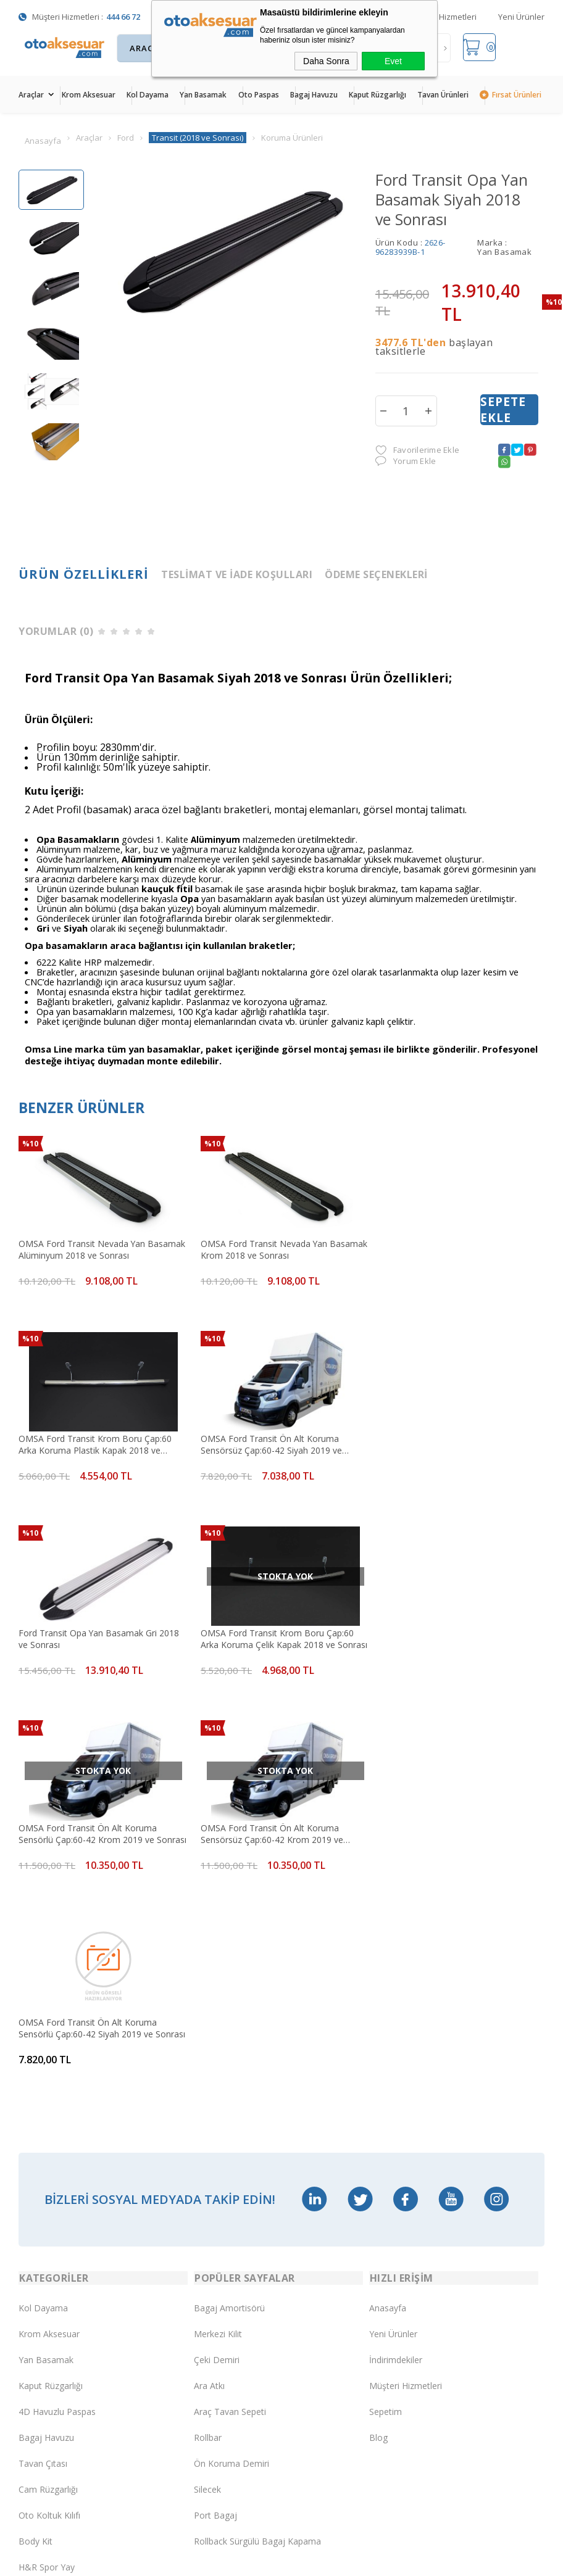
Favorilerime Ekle (417, 450)
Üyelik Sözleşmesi (54, 2322)
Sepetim (385, 2020)
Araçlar (31, 94)
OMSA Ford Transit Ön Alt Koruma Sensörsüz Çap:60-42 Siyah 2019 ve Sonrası (89, 1442)
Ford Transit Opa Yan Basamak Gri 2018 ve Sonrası (276, 1442)
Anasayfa (387, 1916)
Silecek (207, 2097)
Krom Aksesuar (88, 94)
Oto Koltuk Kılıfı (49, 2123)
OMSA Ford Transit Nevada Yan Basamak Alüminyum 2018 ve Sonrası (94, 1249)
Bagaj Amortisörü (229, 1916)
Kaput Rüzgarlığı (377, 94)
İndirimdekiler (395, 1968)
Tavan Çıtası (43, 2071)
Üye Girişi (37, 2348)
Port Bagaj (215, 2123)
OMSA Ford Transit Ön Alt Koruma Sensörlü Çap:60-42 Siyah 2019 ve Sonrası (442, 1635)
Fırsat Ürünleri (516, 94)
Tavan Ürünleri (443, 94)
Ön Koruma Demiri (231, 2071)
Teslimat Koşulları (54, 2270)
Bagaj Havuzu (314, 94)
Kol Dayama (148, 94)
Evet (393, 61)
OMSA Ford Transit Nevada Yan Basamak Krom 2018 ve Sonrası (260, 1249)
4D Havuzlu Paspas (57, 2020)
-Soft (217, 2560)
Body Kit (35, 2149)
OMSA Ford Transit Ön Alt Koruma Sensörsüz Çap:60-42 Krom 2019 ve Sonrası (267, 1635)
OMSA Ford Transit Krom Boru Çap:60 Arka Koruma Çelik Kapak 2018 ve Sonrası (450, 1442)
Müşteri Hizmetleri (443, 16)
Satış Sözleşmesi (52, 2374)
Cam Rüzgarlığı (48, 2097)
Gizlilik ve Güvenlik (54, 2426)
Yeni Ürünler (521, 16)
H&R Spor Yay (47, 2175)
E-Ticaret (246, 2560)
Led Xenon (40, 2201)
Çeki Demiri (217, 1968)
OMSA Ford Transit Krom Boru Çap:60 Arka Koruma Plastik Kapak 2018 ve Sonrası (450, 1249)
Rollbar (208, 2046)
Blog (378, 2046)
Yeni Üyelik (40, 2296)
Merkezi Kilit (218, 1942)
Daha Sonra (326, 61)
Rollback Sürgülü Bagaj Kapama (257, 2149)
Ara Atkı (209, 1994)
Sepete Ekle (503, 410)
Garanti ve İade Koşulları (67, 2400)
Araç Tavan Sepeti (230, 2020)
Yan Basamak (203, 94)
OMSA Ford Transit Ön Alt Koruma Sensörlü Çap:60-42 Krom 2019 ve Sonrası (88, 1635)
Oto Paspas (258, 94)
